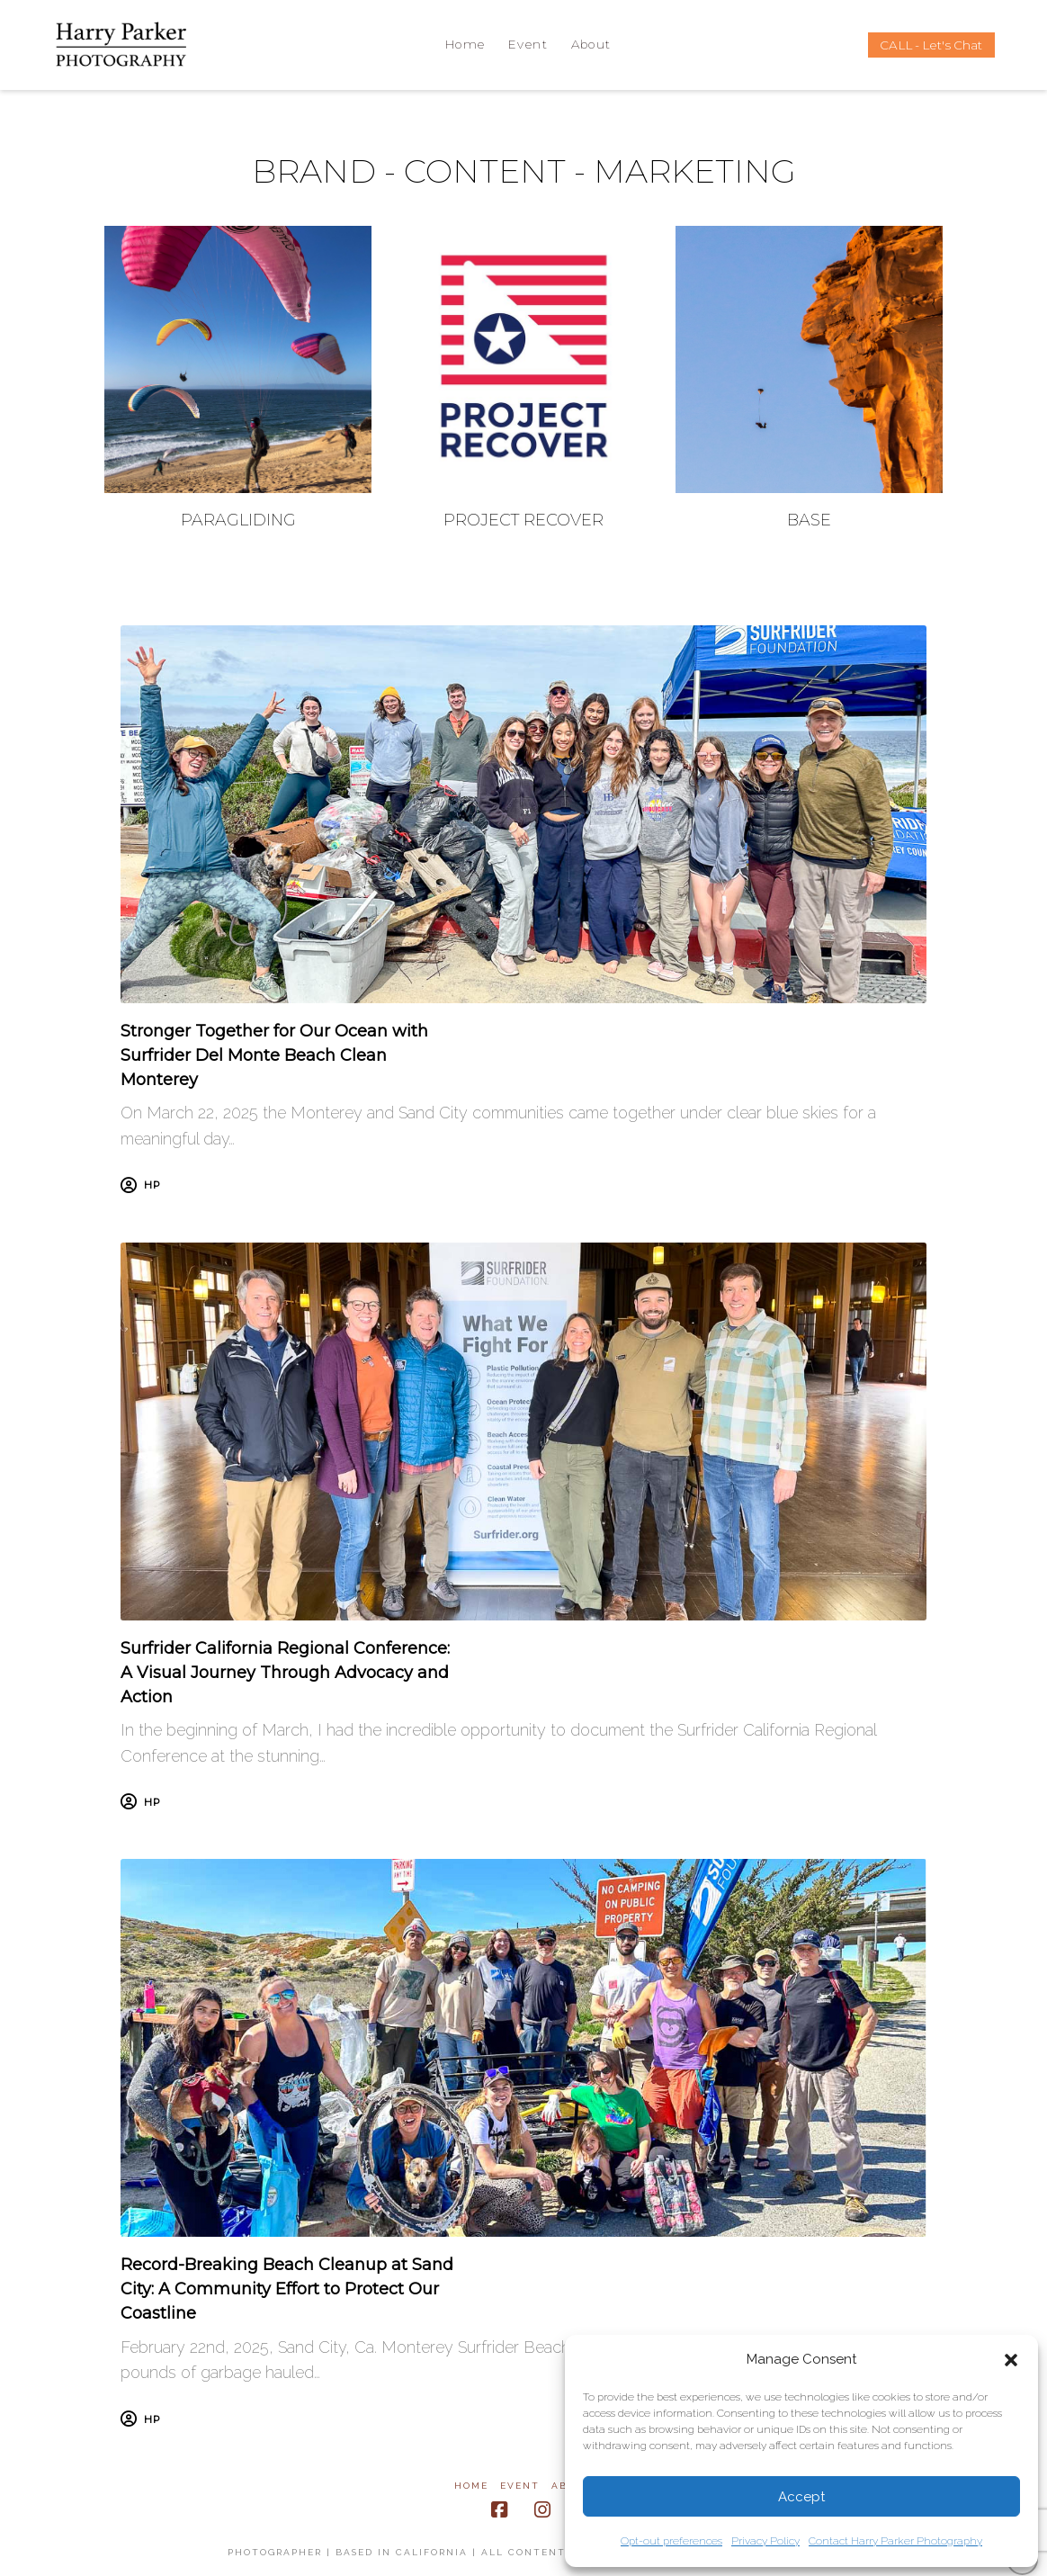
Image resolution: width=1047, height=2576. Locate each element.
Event (520, 2486)
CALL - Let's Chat (931, 45)
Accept (801, 2497)
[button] (1011, 2360)
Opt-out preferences (671, 2541)
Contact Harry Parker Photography (895, 2541)
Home (471, 2486)
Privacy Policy (765, 2541)
